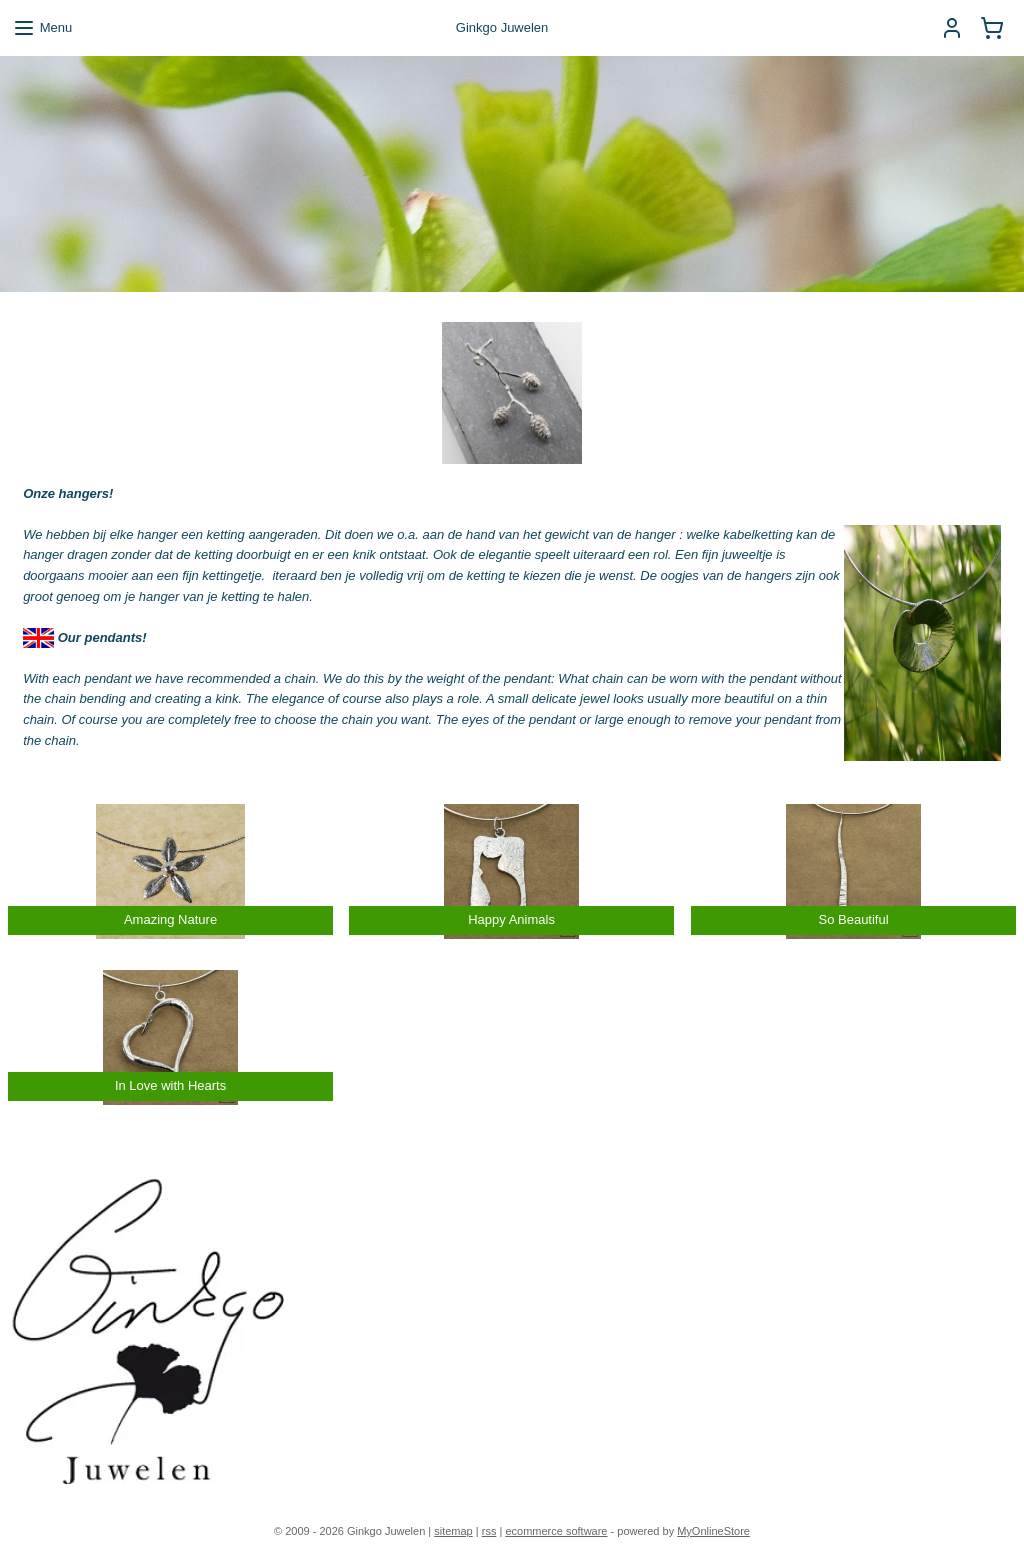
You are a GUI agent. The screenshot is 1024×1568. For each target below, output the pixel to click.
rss (489, 1531)
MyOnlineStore (713, 1531)
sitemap (453, 1531)
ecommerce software (556, 1531)
